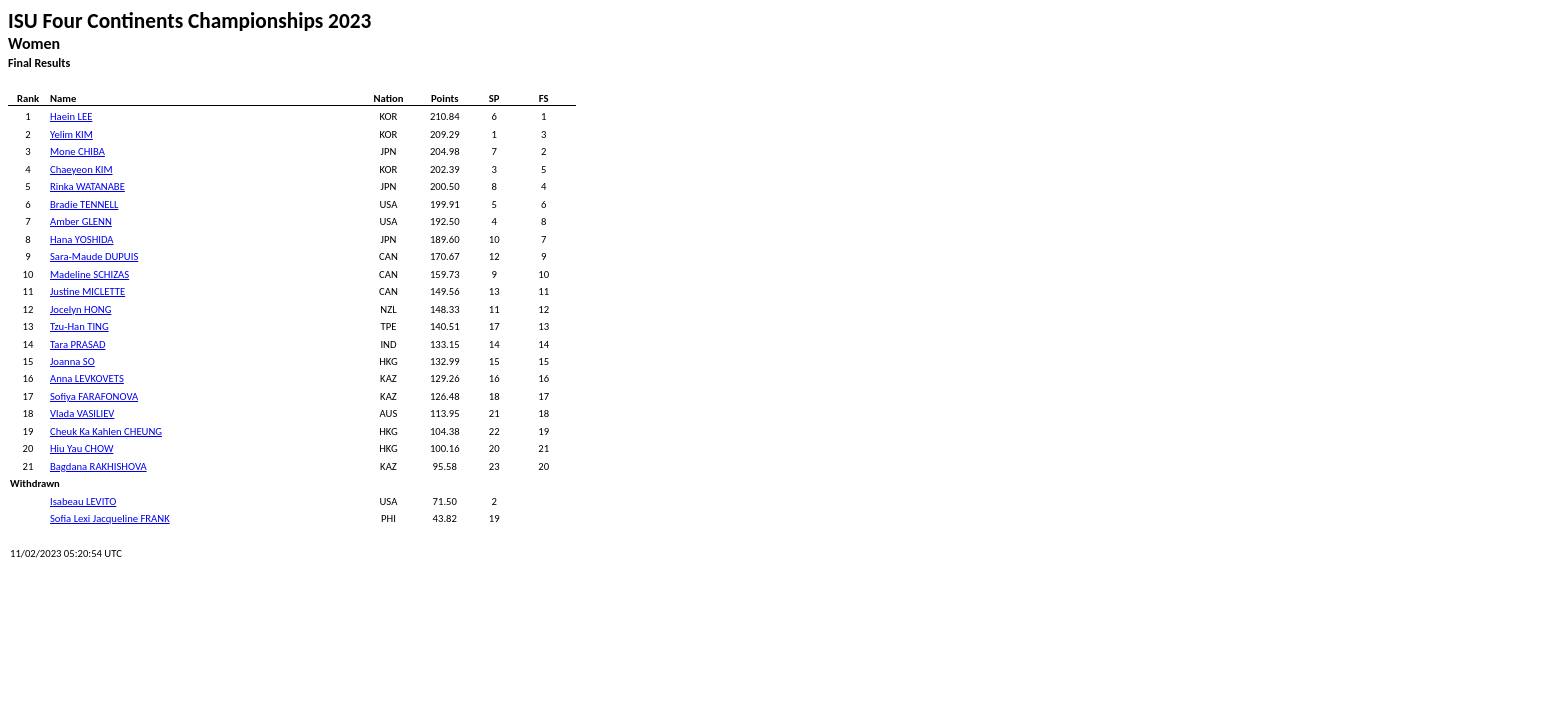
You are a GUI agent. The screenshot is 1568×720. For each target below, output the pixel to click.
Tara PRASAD (77, 344)
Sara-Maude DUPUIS (94, 256)
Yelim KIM (71, 134)
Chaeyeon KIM (81, 169)
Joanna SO (72, 361)
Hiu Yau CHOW (81, 448)
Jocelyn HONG (80, 309)
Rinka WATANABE (87, 186)
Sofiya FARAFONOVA (94, 396)
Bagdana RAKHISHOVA (98, 466)
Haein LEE (71, 116)
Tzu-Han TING (79, 326)
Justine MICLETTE (87, 291)
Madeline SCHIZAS (89, 274)
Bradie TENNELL (84, 204)
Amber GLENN (81, 221)
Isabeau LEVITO (83, 501)
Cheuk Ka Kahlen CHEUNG (106, 431)
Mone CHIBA (77, 151)
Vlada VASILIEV (82, 413)
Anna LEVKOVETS (87, 378)
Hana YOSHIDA (82, 239)
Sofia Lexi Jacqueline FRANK (110, 518)
